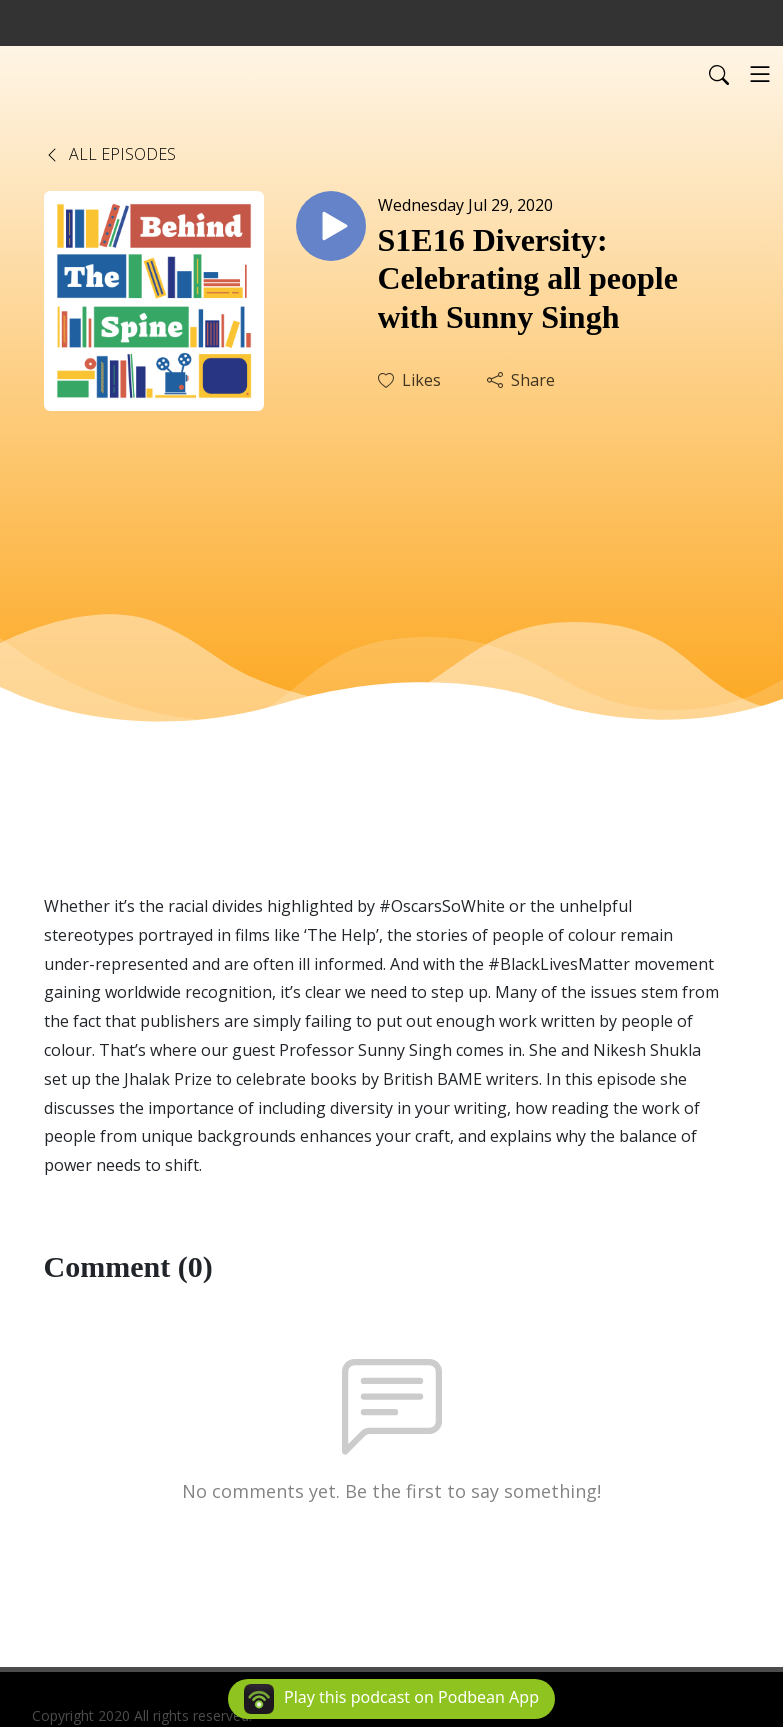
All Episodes (110, 154)
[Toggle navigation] (760, 74)
